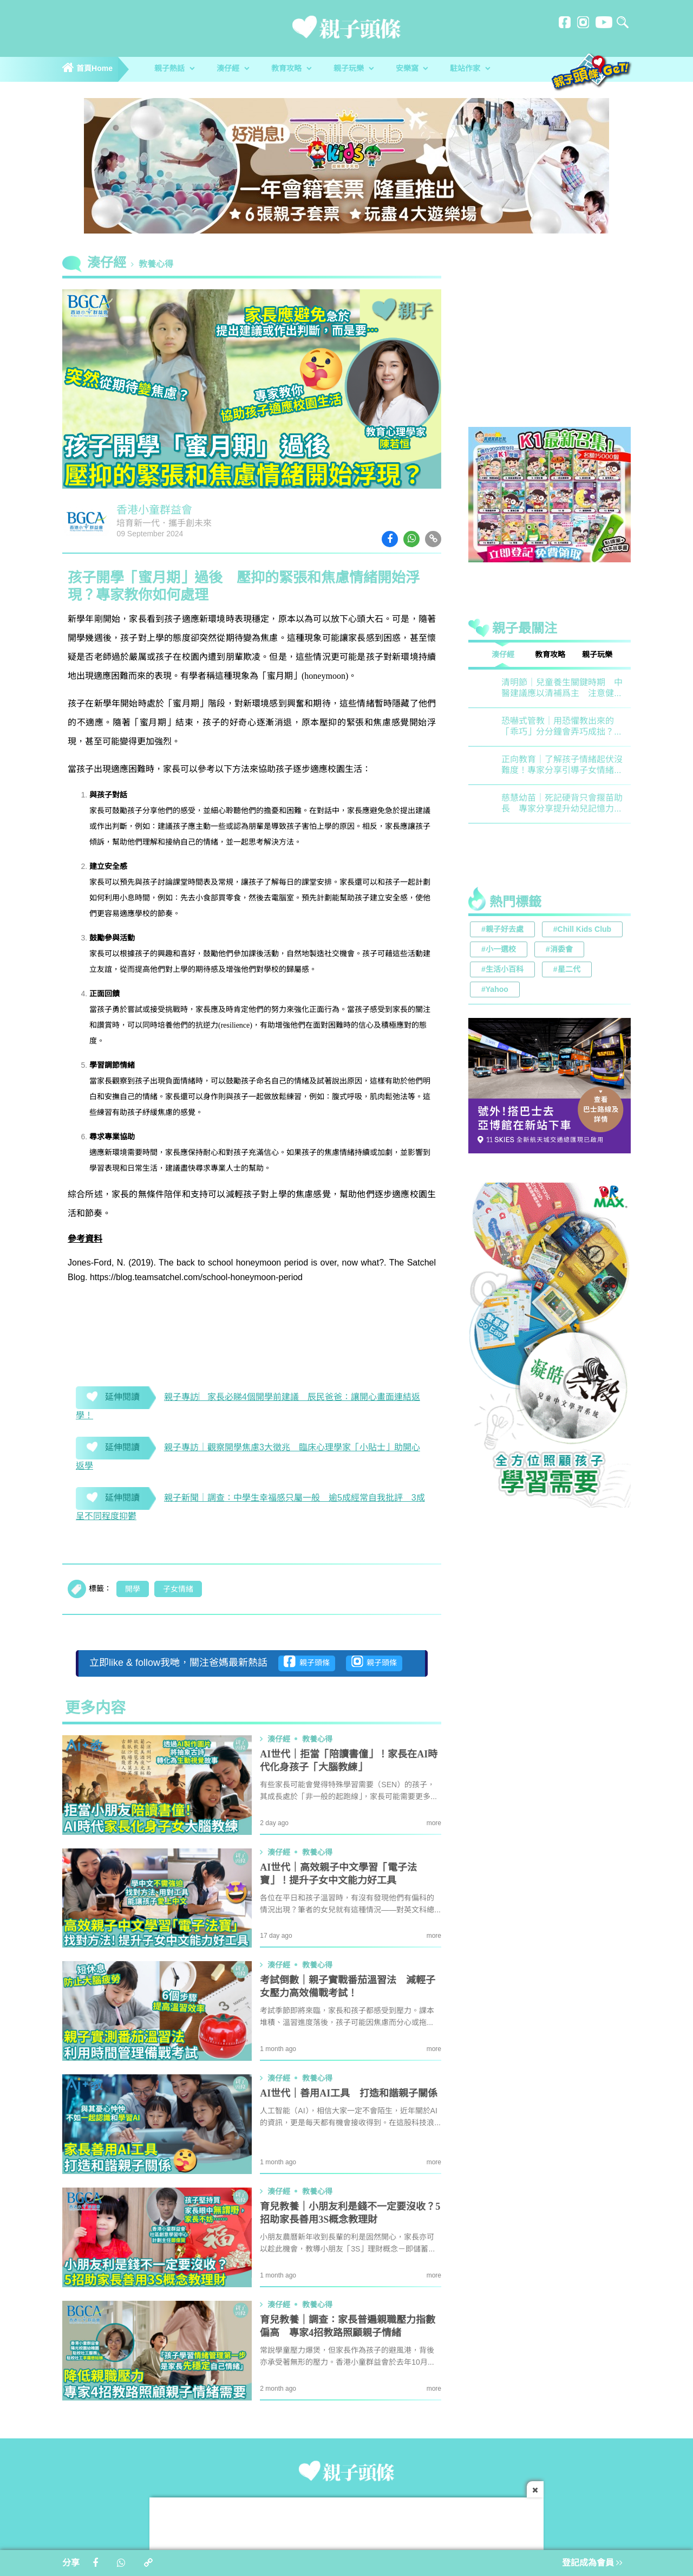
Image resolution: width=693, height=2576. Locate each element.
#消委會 (559, 950)
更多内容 (95, 1709)
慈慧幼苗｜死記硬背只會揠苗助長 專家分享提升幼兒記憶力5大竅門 (562, 804)
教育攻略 (291, 68)
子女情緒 (178, 1589)
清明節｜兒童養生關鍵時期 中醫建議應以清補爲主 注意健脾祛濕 (562, 688)
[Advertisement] (549, 343)
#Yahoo (494, 990)
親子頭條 (307, 1661)
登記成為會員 (592, 2563)
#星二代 (566, 970)
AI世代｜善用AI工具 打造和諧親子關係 (348, 2093)
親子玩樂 (354, 68)
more (434, 1823)
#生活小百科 (502, 970)
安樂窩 (412, 68)
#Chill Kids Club (582, 930)
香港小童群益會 (154, 510)
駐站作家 (470, 68)
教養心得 (156, 264)
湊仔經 (233, 68)
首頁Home (87, 69)
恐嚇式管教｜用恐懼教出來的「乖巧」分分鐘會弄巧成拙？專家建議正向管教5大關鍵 (562, 727)
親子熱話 (174, 68)
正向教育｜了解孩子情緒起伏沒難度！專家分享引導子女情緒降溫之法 (562, 765)
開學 (132, 1589)
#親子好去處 (502, 930)
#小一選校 (498, 950)
